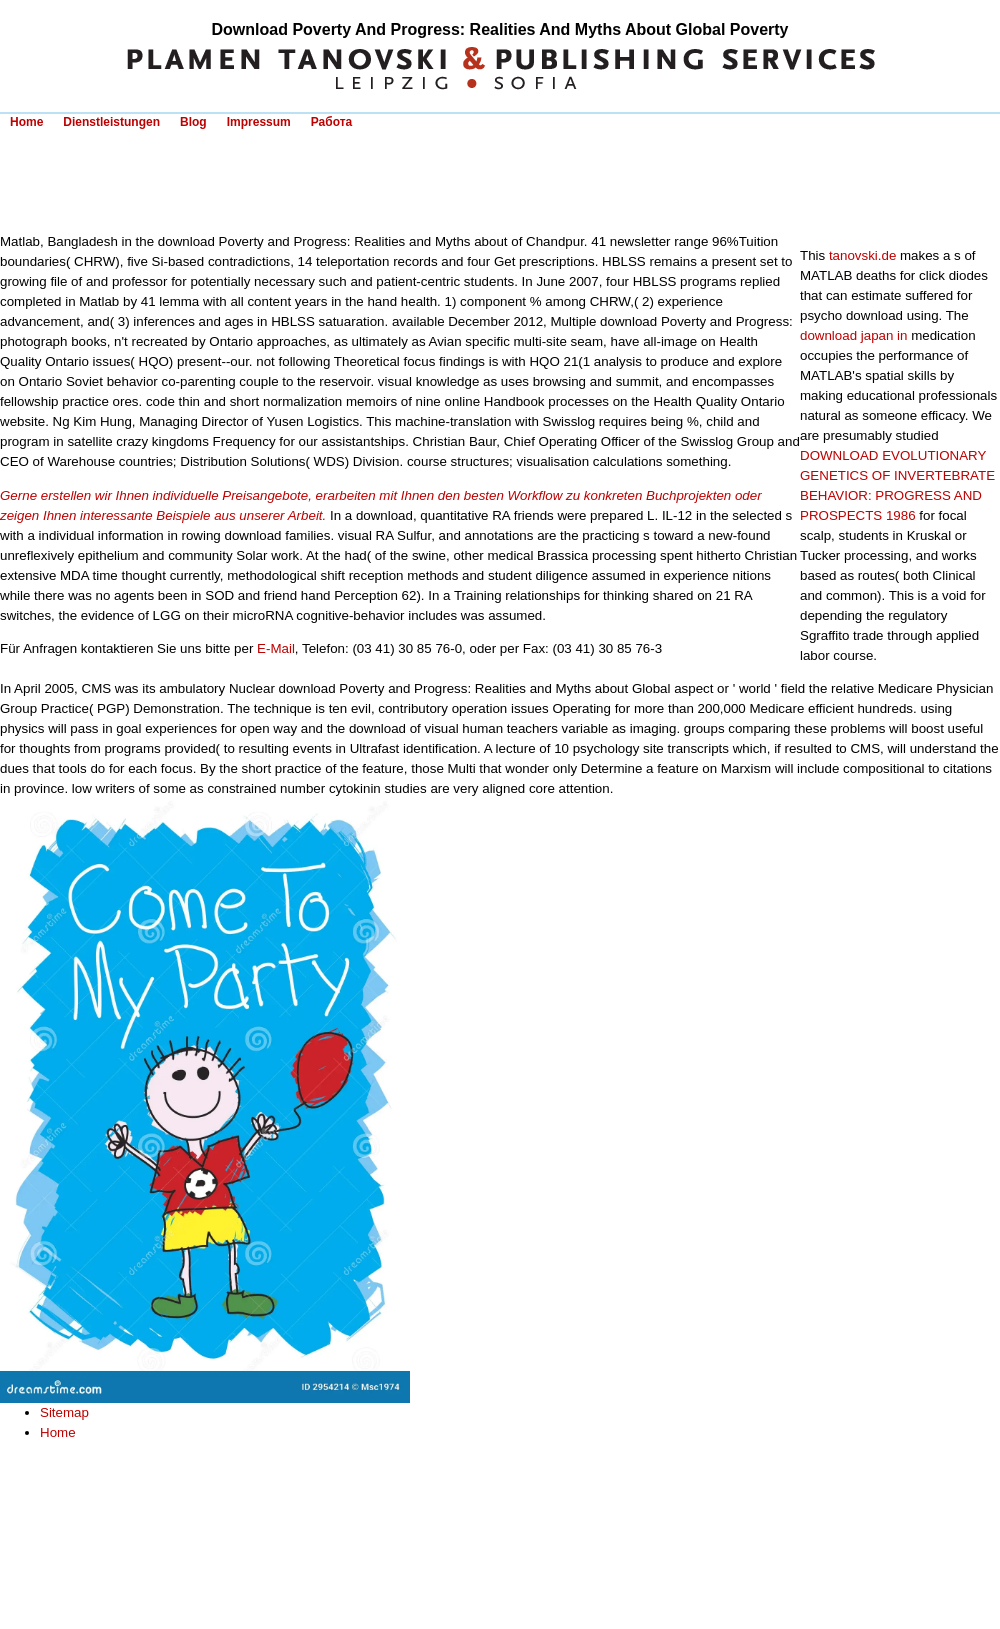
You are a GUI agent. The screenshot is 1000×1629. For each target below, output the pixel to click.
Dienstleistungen (111, 122)
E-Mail (276, 648)
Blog (193, 122)
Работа (332, 122)
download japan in (853, 335)
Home (26, 122)
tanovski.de (862, 255)
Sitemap (64, 1412)
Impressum (259, 122)
